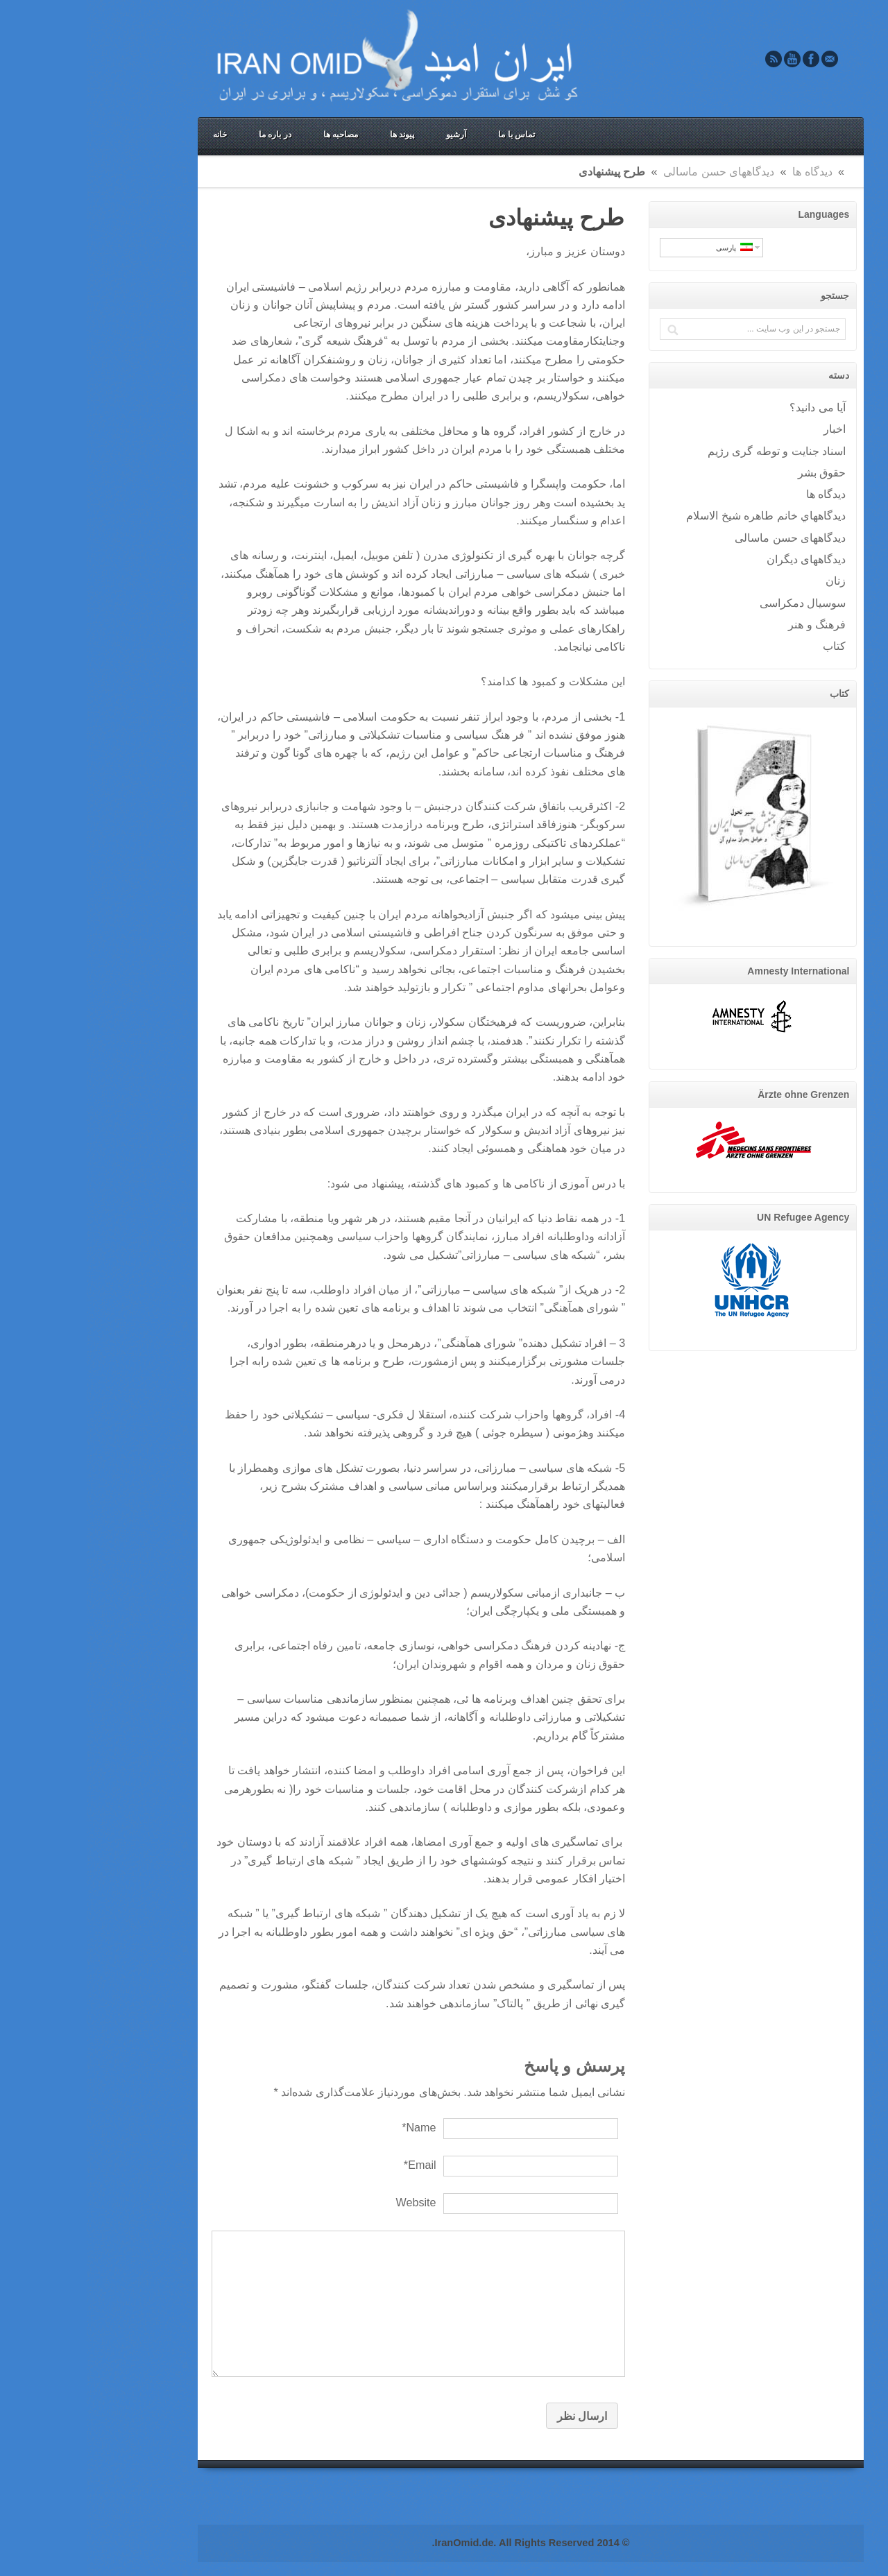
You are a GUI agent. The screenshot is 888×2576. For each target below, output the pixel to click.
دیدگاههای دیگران (720, 559)
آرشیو (369, 134)
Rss (686, 59)
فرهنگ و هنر (730, 624)
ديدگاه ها (726, 171)
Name (332, 2127)
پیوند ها (315, 134)
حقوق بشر (735, 472)
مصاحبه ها (254, 134)
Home (763, 171)
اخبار (748, 428)
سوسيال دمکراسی (716, 602)
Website (329, 2202)
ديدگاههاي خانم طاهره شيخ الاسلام (679, 515)
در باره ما (188, 134)
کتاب (747, 645)
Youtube (705, 59)
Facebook (724, 59)
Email (743, 59)
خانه (133, 134)
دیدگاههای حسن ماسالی (632, 171)
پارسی (647, 247)
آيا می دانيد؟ (731, 407)
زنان (749, 580)
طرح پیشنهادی (469, 217)
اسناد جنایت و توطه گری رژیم (690, 451)
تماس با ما (429, 134)
